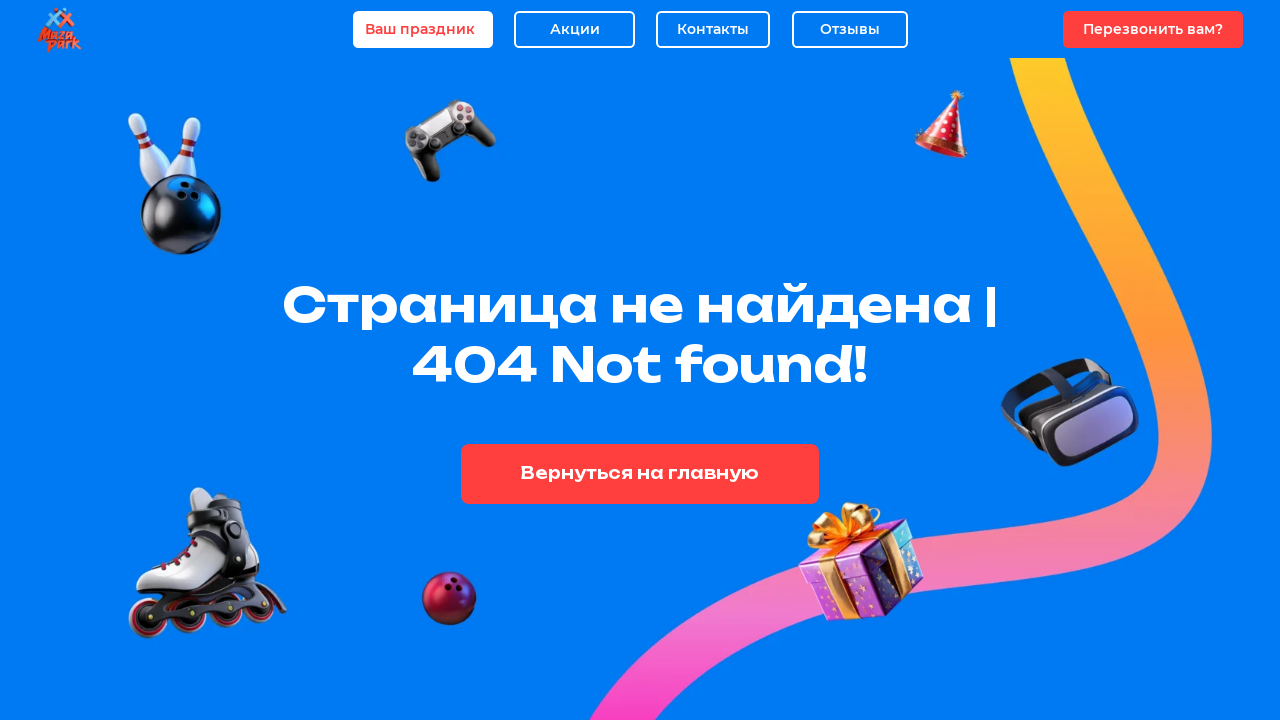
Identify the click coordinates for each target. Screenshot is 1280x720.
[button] (1153, 29)
